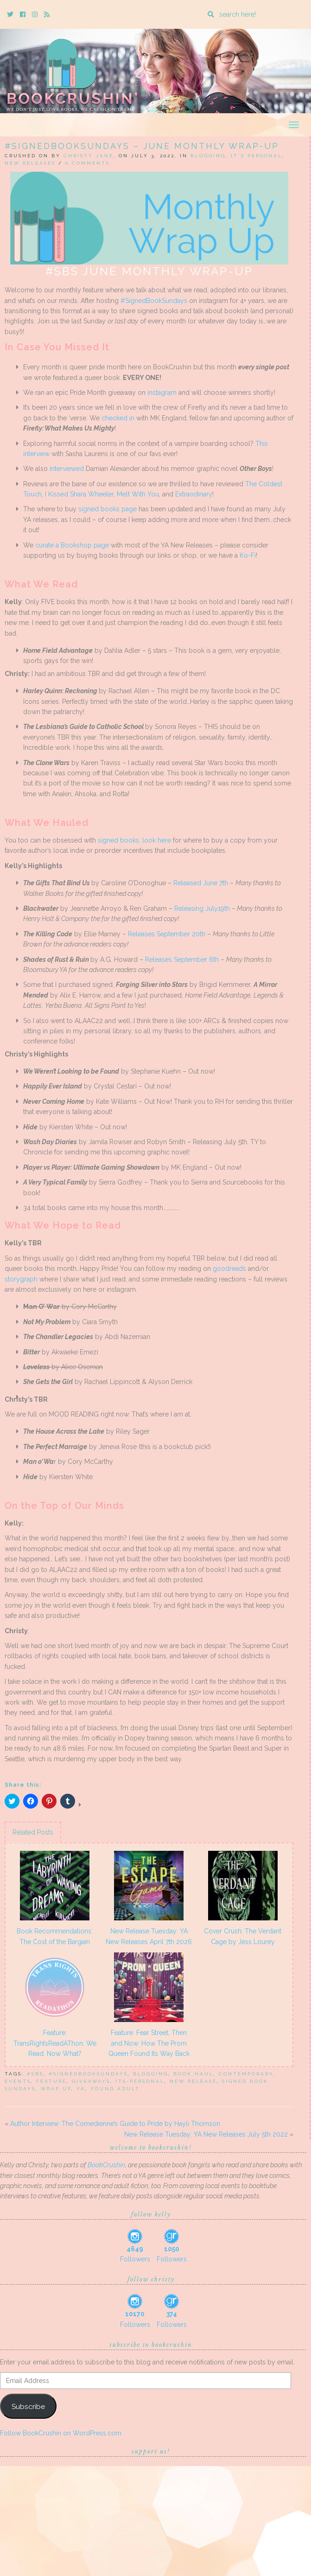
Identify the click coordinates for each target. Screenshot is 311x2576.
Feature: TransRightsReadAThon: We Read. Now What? (54, 2043)
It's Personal (256, 155)
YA (80, 2088)
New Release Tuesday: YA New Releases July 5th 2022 (206, 2134)
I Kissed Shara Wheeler (79, 494)
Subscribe (28, 2406)
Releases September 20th (166, 934)
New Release (193, 2081)
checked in (118, 418)
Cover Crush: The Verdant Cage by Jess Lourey (242, 1936)
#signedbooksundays (88, 2073)
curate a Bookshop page (72, 545)
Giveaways (91, 2081)
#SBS (35, 2073)
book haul (193, 2073)
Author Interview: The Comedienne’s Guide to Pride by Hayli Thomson (115, 2123)
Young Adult (115, 2088)
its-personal (140, 2081)
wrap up (56, 2088)
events (18, 2081)
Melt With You (138, 494)
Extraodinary (193, 494)
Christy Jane (88, 155)
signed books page (107, 509)
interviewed (67, 468)
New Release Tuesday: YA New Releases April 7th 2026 (149, 1936)
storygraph (21, 1279)
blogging (150, 2073)
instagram (162, 392)
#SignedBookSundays (154, 300)
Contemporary (246, 2073)
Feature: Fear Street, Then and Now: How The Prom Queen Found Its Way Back (149, 2043)
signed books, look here (134, 840)
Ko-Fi (248, 555)
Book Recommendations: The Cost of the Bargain (55, 1936)
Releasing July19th (202, 908)
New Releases (30, 163)
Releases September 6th (182, 959)
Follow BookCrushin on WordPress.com (60, 2433)
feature (51, 2081)
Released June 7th (200, 883)
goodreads (229, 1268)
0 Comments (87, 163)
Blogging (208, 155)
